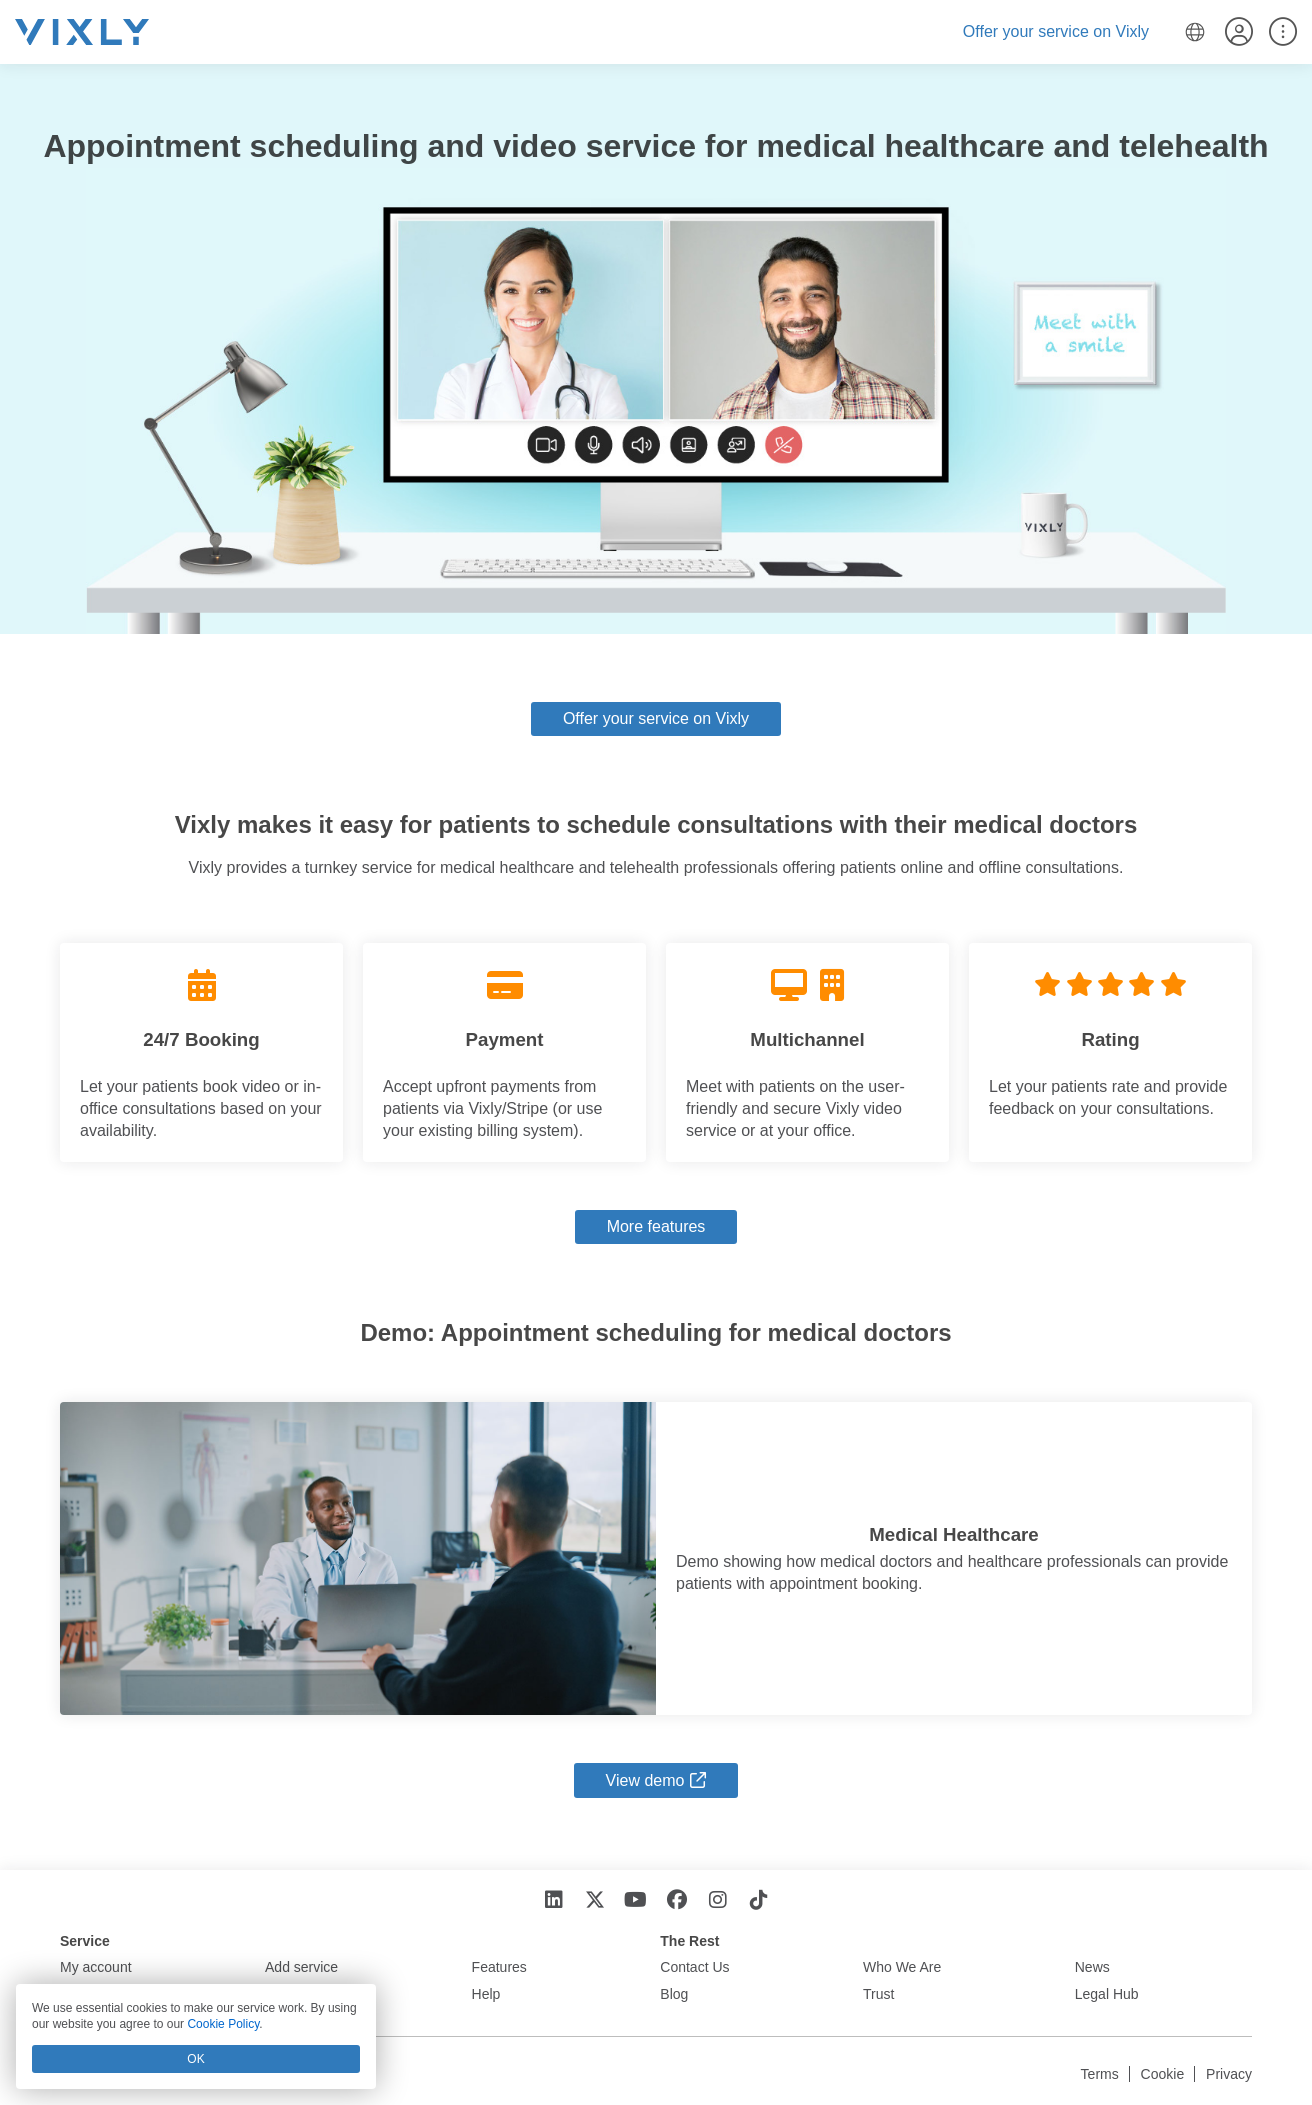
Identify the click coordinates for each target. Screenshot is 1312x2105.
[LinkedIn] (553, 1901)
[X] (594, 1901)
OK (195, 2059)
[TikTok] (758, 1901)
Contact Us (694, 1967)
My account (96, 1967)
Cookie (1163, 2074)
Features (499, 1967)
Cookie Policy (223, 2024)
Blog (674, 1994)
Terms (1100, 2074)
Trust (878, 1994)
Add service (301, 1967)
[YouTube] (635, 1901)
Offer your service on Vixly (1056, 31)
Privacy (1229, 2074)
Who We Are (902, 1967)
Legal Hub (1107, 1994)
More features (656, 1226)
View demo (645, 1780)
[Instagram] (717, 1901)
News (1092, 1967)
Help (486, 1994)
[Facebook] (676, 1901)
